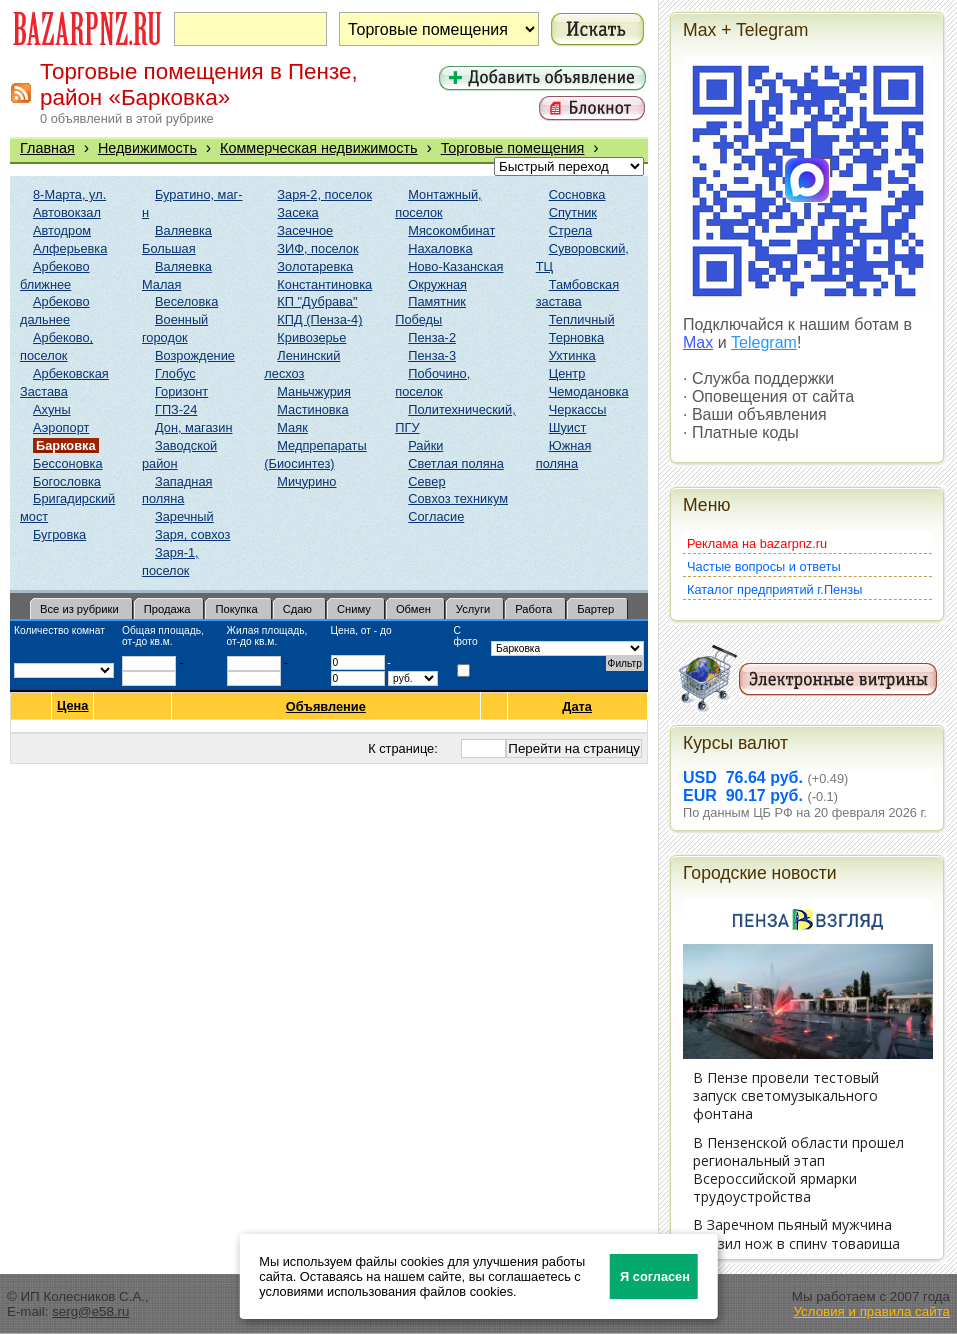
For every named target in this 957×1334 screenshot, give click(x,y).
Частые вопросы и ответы (764, 566)
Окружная (437, 284)
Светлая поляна (456, 463)
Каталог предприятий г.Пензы (774, 589)
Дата (577, 706)
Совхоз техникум (458, 498)
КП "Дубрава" (317, 301)
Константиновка (324, 284)
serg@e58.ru (90, 1311)
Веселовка (186, 301)
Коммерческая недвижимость (319, 148)
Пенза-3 (432, 355)
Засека (297, 212)
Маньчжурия (314, 391)
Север (426, 481)
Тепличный (582, 319)
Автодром (62, 230)
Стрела (571, 230)
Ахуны (52, 409)
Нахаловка (440, 248)
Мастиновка (312, 409)
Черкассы (578, 409)
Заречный (184, 516)
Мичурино (306, 481)
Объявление (326, 706)
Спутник (573, 212)
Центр (567, 373)
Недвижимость (147, 148)
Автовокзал (67, 212)
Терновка (576, 337)
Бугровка (59, 534)
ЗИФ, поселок (317, 248)
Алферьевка (70, 248)
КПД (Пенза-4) (319, 319)
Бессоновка (68, 463)
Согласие (436, 516)
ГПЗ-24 (176, 409)
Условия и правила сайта (871, 1311)
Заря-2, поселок (324, 194)
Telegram (764, 342)
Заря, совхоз (192, 534)
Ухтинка (572, 355)
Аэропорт (61, 427)
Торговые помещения (513, 148)
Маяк (292, 427)
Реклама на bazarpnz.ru (757, 543)
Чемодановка (589, 391)
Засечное (305, 230)
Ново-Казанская (455, 266)
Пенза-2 (432, 337)
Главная (47, 148)
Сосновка (577, 194)
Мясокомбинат (451, 230)
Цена (72, 706)
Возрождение (195, 355)
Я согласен (655, 1276)
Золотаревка (315, 266)
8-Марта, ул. (69, 194)
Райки (425, 445)
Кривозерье (311, 337)
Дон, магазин (193, 427)
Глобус (175, 373)
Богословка (67, 481)
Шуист (568, 427)
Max (698, 342)
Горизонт (181, 391)
